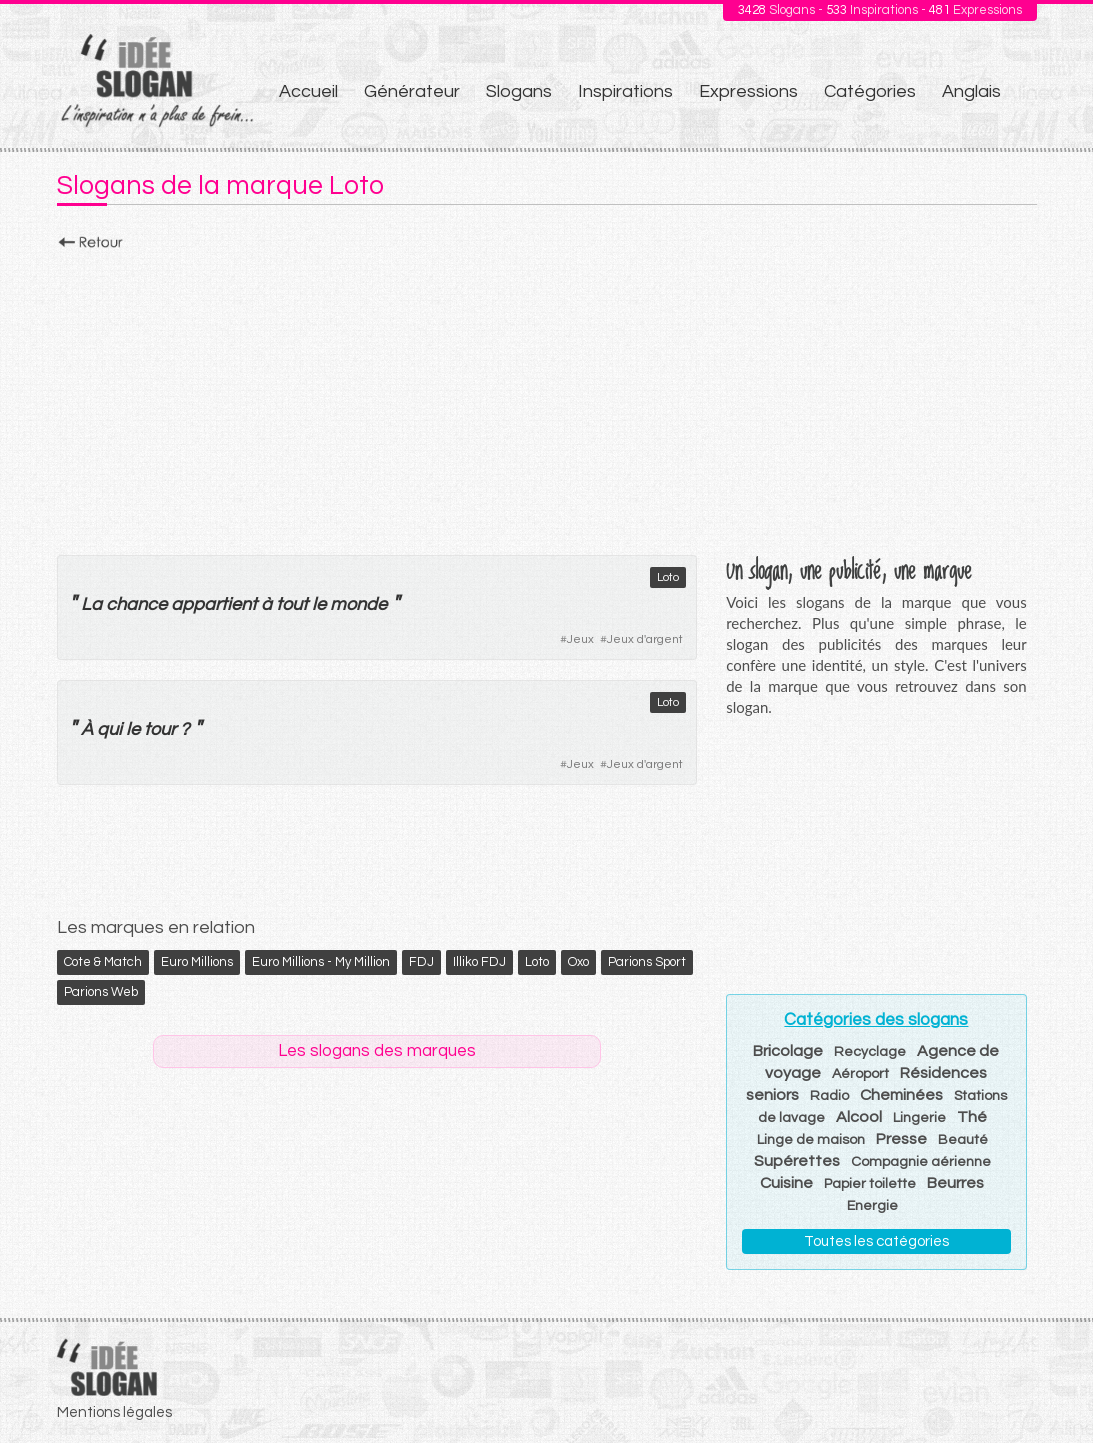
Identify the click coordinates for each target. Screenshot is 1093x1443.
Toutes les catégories (876, 1241)
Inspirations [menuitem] (625, 91)
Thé (972, 1117)
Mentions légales (114, 1412)
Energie (872, 1206)
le (319, 604)
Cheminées (901, 1095)
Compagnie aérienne (921, 1162)
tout (292, 604)
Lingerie (919, 1118)
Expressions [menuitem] (748, 91)
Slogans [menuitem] (519, 91)
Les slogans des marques (377, 1051)
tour (160, 729)
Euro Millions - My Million (321, 962)
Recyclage (870, 1052)
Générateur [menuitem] (412, 91)
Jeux (580, 639)
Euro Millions (197, 962)
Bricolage (788, 1051)
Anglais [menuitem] (971, 91)
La (91, 604)
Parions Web (101, 992)
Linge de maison (811, 1140)
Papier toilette (870, 1184)
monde (358, 604)
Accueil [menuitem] (308, 91)
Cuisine (786, 1183)
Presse (901, 1139)
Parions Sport (647, 962)
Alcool (859, 1117)
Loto (668, 577)
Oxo (578, 962)
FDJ (421, 962)
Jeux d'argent (645, 639)
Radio (829, 1096)
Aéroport (860, 1074)
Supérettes (797, 1161)
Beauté (963, 1140)
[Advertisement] (547, 397)
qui (109, 729)
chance (136, 604)
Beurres (955, 1183)
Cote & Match (103, 962)
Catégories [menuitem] (870, 91)
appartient (214, 604)
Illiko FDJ (479, 962)
